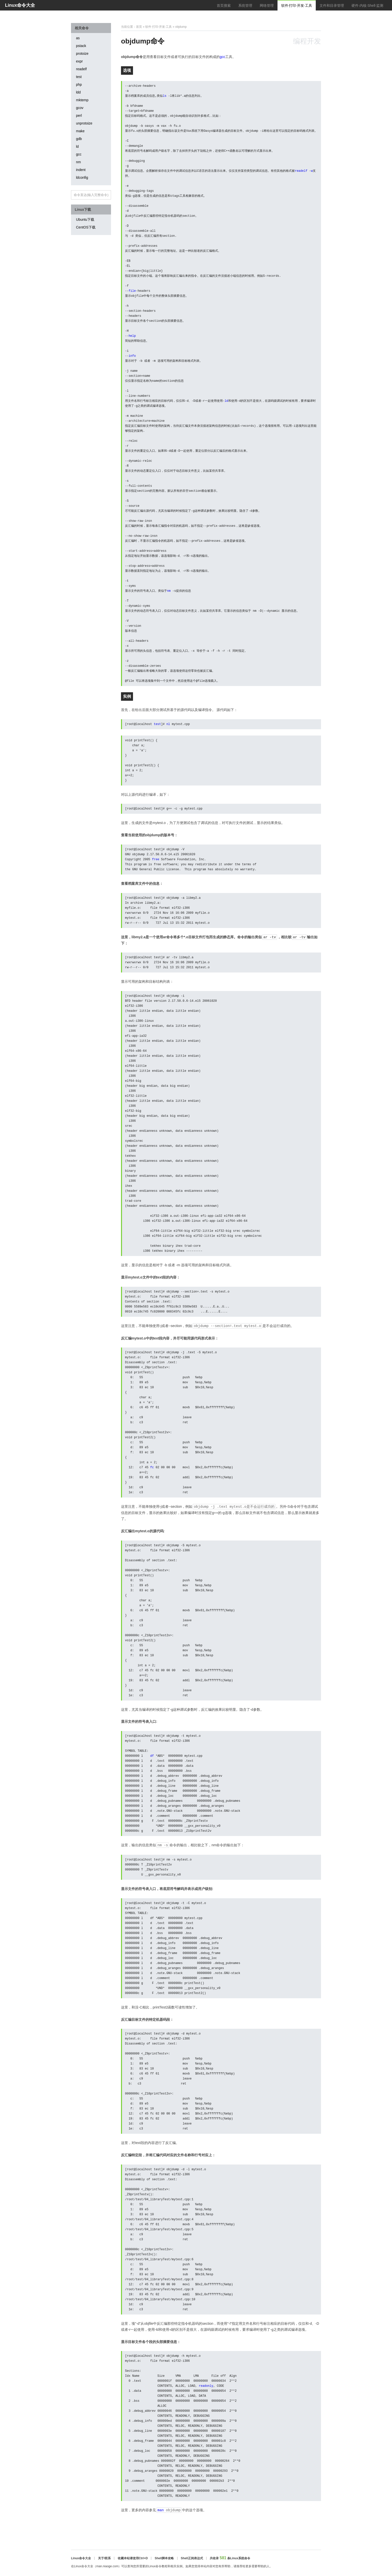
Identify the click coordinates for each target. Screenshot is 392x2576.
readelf (301, 171)
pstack (81, 46)
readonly (206, 2386)
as (78, 38)
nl (168, 724)
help (132, 336)
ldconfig (82, 178)
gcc (222, 57)
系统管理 (245, 6)
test (157, 724)
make (80, 131)
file (132, 291)
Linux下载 (83, 210)
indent (81, 170)
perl (79, 116)
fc (152, 1467)
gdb (79, 139)
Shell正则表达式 (192, 2558)
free (155, 859)
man (161, 2510)
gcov (80, 108)
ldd (78, 92)
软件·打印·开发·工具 (296, 6)
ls (164, 96)
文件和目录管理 (332, 6)
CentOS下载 (86, 227)
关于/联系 (104, 2558)
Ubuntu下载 (85, 220)
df (152, 1756)
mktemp (82, 100)
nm (168, 591)
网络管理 (267, 6)
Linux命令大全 (20, 5)
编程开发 (307, 41)
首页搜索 (224, 6)
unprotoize (84, 123)
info (132, 356)
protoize (82, 54)
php (79, 84)
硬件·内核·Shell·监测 (367, 6)
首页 (139, 26)
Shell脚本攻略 (164, 2558)
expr (79, 61)
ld (226, 401)
